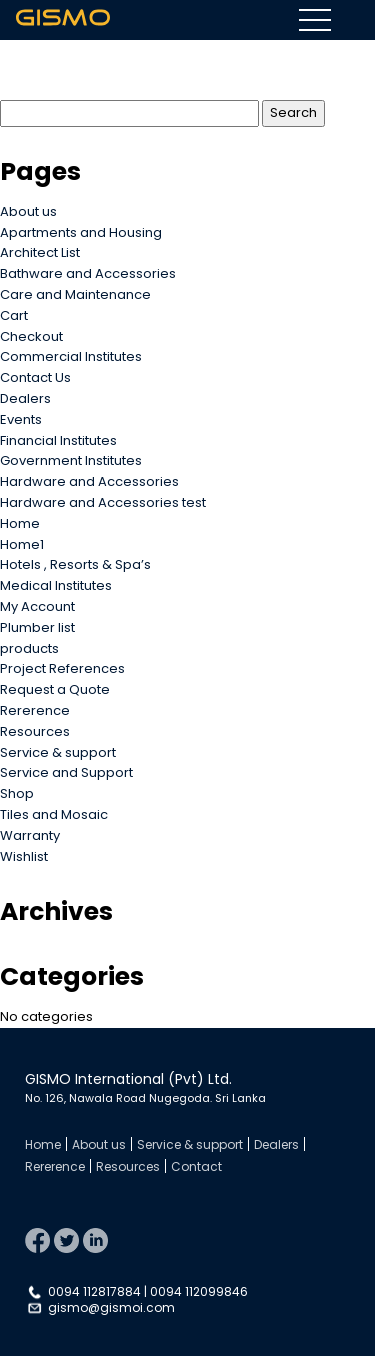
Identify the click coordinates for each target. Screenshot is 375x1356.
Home (20, 523)
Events (21, 419)
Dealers (25, 398)
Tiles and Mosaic (54, 814)
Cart (14, 315)
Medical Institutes (56, 585)
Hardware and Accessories (89, 481)
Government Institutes (71, 460)
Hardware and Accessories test (103, 502)
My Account (37, 606)
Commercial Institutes (71, 356)
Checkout (31, 336)
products (29, 648)
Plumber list (37, 627)
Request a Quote (55, 689)
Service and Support (66, 772)
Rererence (35, 710)
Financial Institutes (58, 440)
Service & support (58, 752)
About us (28, 211)
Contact (196, 1166)
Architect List (40, 252)
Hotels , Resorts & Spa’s (75, 564)
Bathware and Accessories (88, 273)
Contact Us (35, 377)
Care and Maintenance (75, 294)
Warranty (30, 835)
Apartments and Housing (81, 232)
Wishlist (24, 856)
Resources (35, 731)
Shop (17, 793)
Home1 (22, 544)
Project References (62, 668)
